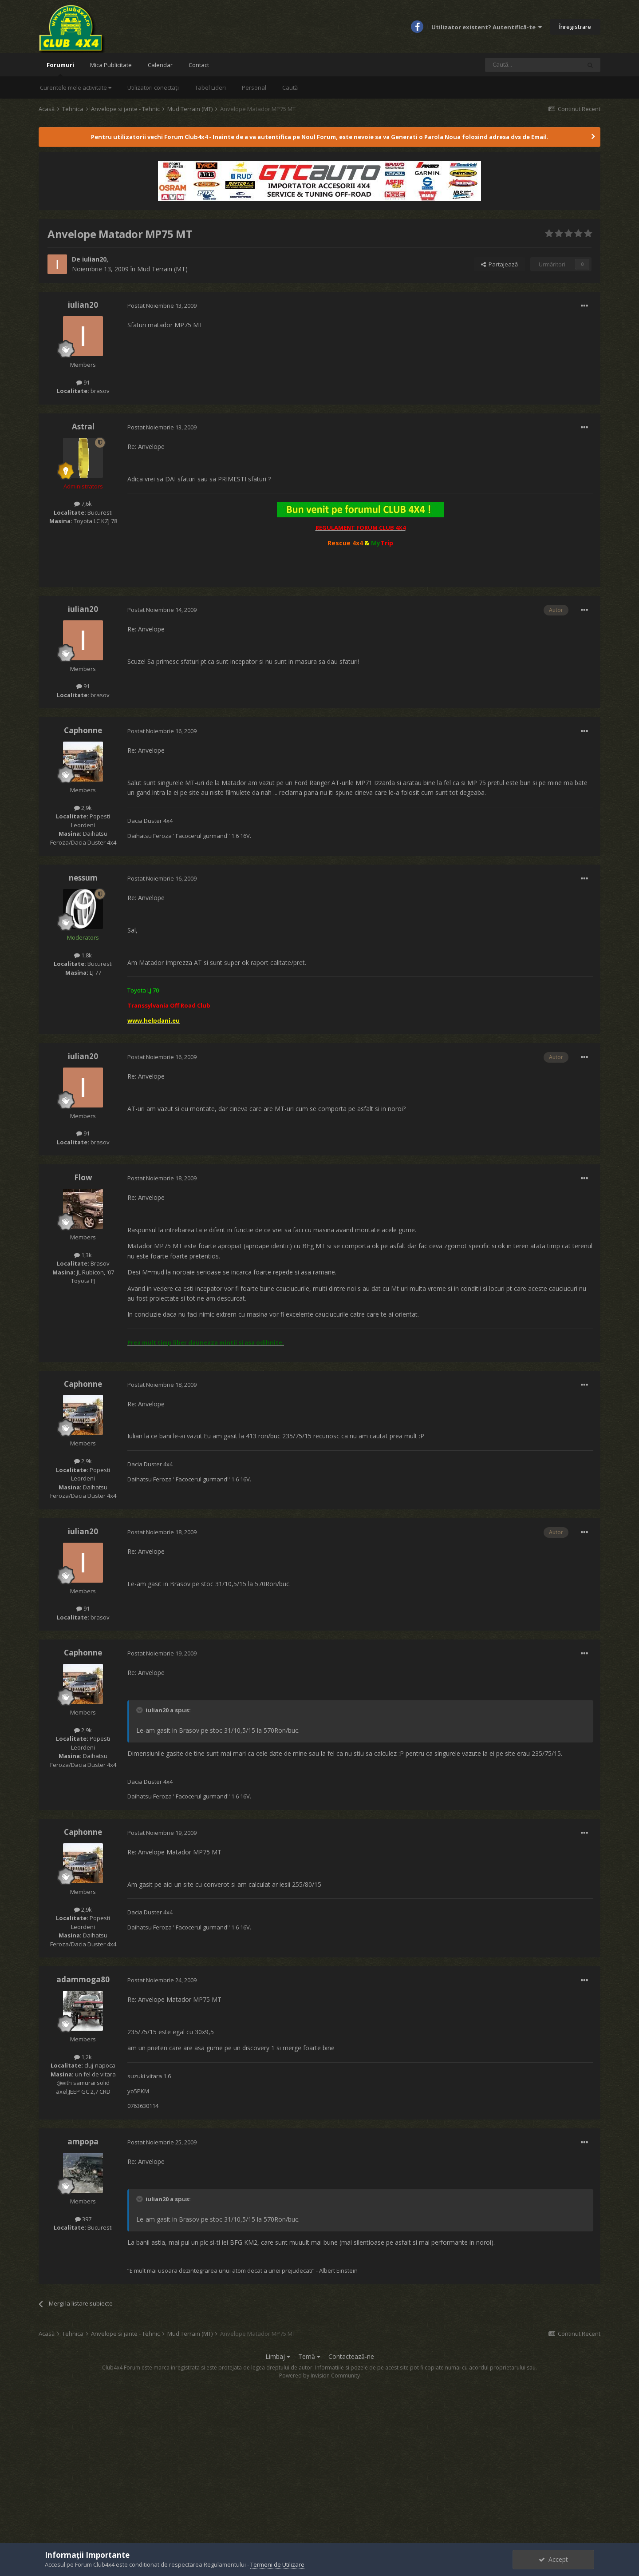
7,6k (83, 504)
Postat (162, 306)
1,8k (83, 955)
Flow (83, 1177)
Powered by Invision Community (319, 2375)
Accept (553, 2559)
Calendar (160, 65)
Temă (309, 2356)
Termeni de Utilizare (277, 2564)
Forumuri (60, 68)
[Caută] (532, 64)
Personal (254, 87)
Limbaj (277, 2356)
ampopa (83, 2141)
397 (83, 2219)
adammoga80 (83, 1979)
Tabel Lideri (210, 87)
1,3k (83, 1255)
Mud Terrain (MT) (162, 269)
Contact (199, 65)
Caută (290, 87)
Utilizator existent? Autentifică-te (486, 27)
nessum (83, 878)
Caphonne (83, 730)
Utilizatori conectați (153, 87)
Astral (83, 426)
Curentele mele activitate (75, 87)
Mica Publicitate (111, 65)
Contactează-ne (351, 2356)
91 (83, 382)
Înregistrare (575, 27)
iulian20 (94, 259)
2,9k (83, 808)
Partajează (499, 264)
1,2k (83, 2057)
